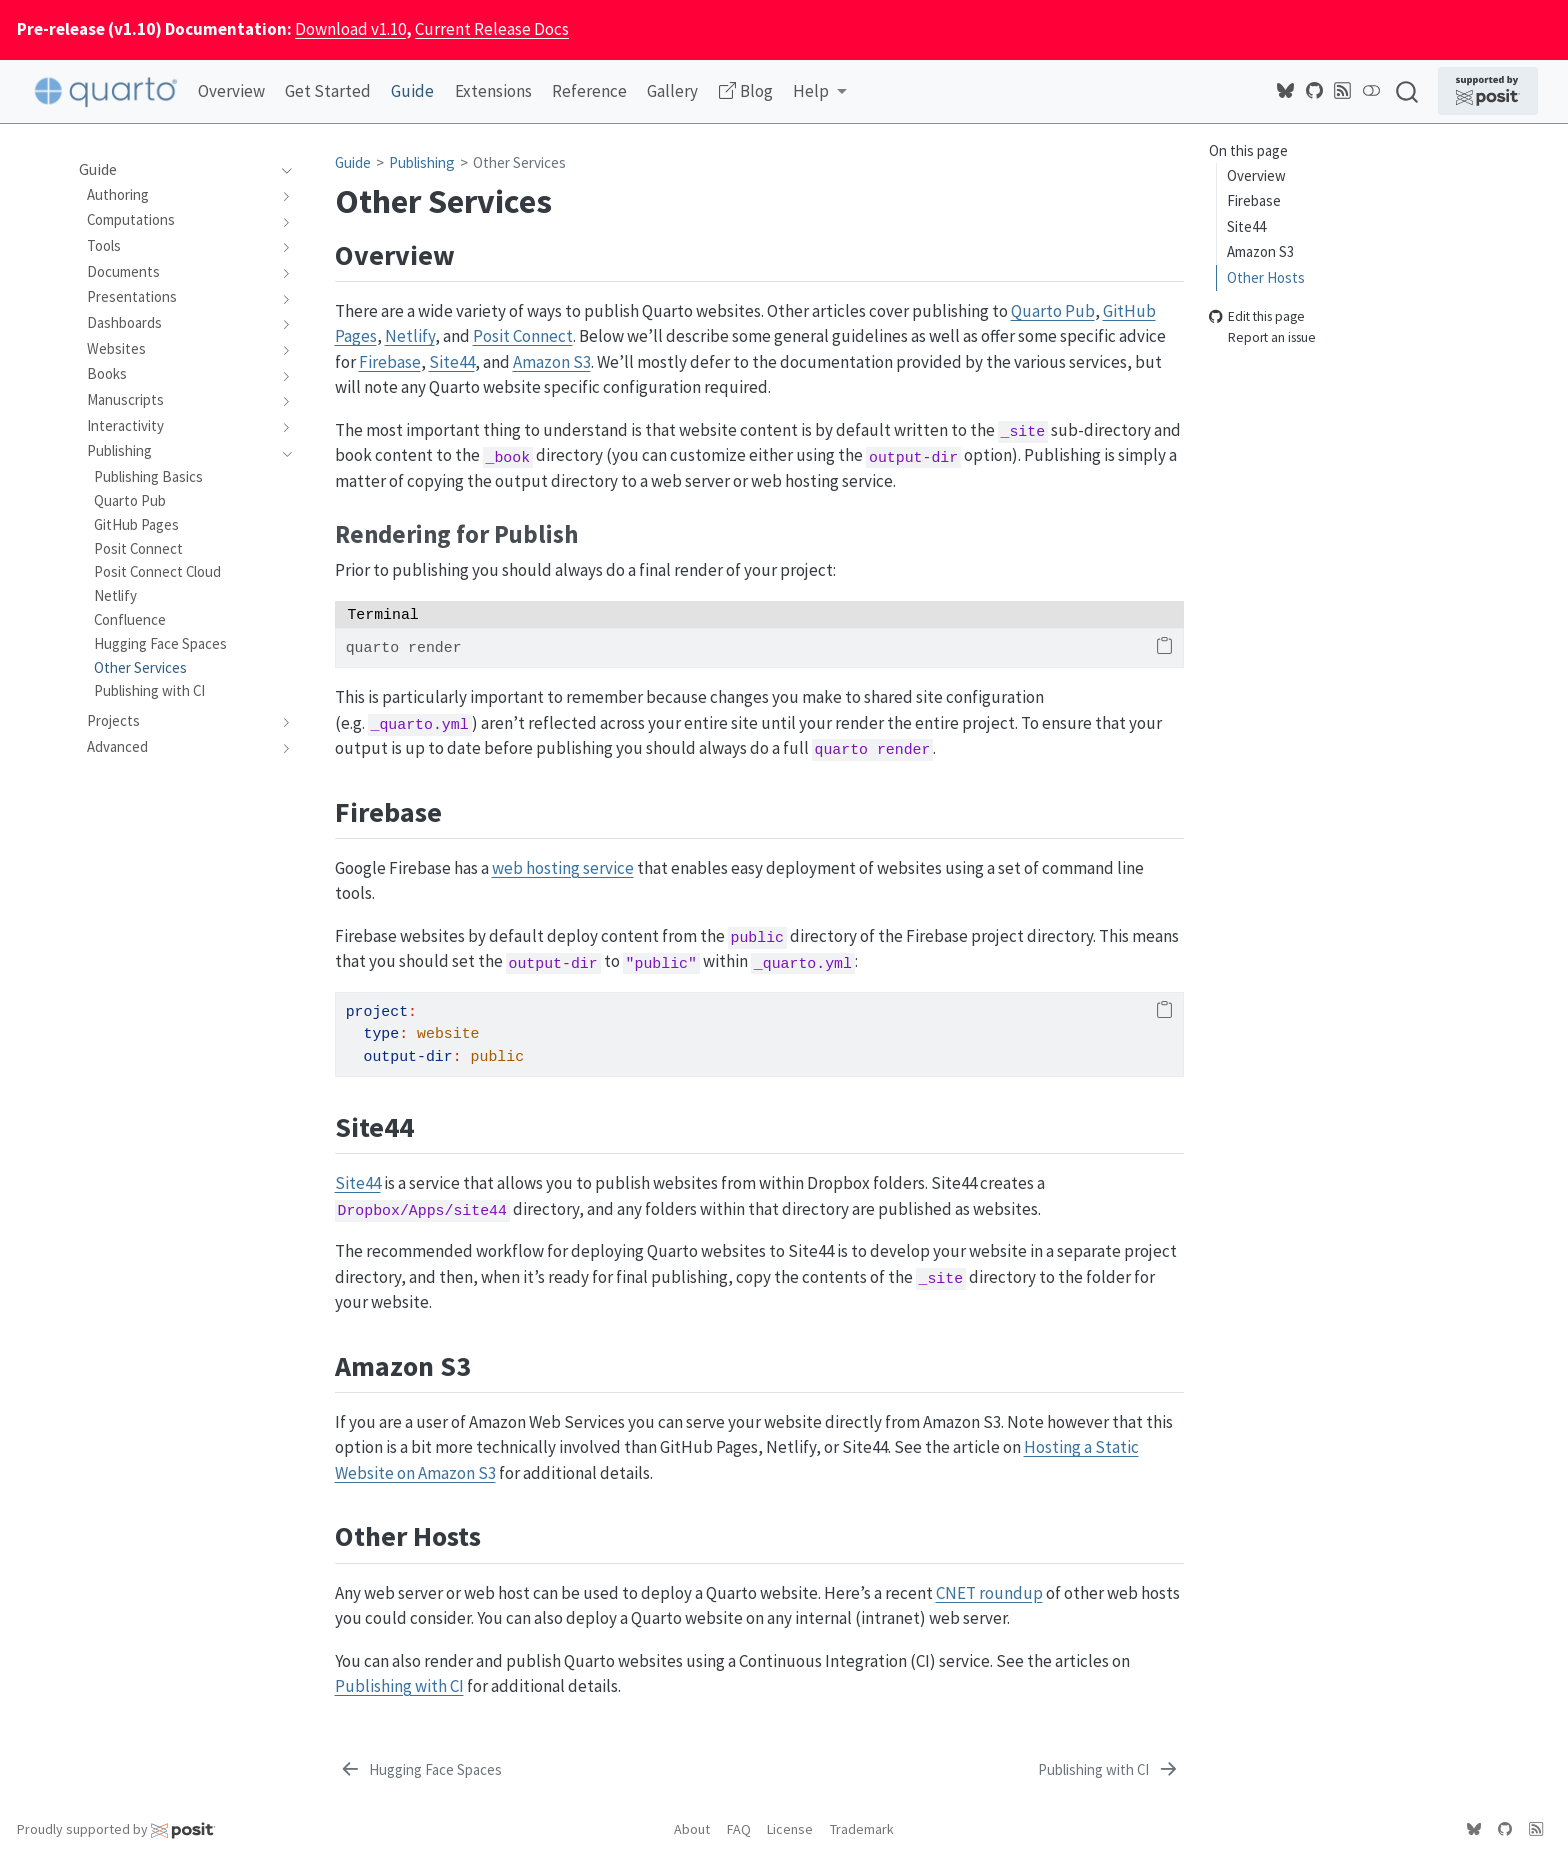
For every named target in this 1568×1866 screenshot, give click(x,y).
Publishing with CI (399, 1686)
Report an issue (1262, 337)
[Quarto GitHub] (1315, 91)
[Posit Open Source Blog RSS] (1343, 91)
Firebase (1254, 200)
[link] (820, 92)
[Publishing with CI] (1108, 1771)
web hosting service (563, 868)
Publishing (422, 162)
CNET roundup (989, 1593)
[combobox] (1408, 91)
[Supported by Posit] (1488, 91)
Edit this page (1257, 317)
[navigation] (282, 170)
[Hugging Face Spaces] (420, 1771)
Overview (1256, 175)
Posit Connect (523, 336)
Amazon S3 (1260, 251)
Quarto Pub (1053, 311)
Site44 (1246, 226)
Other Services (519, 162)
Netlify (410, 336)
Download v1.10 (350, 29)
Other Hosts (1266, 277)
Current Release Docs (492, 29)
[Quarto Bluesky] (1286, 91)
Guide (353, 162)
